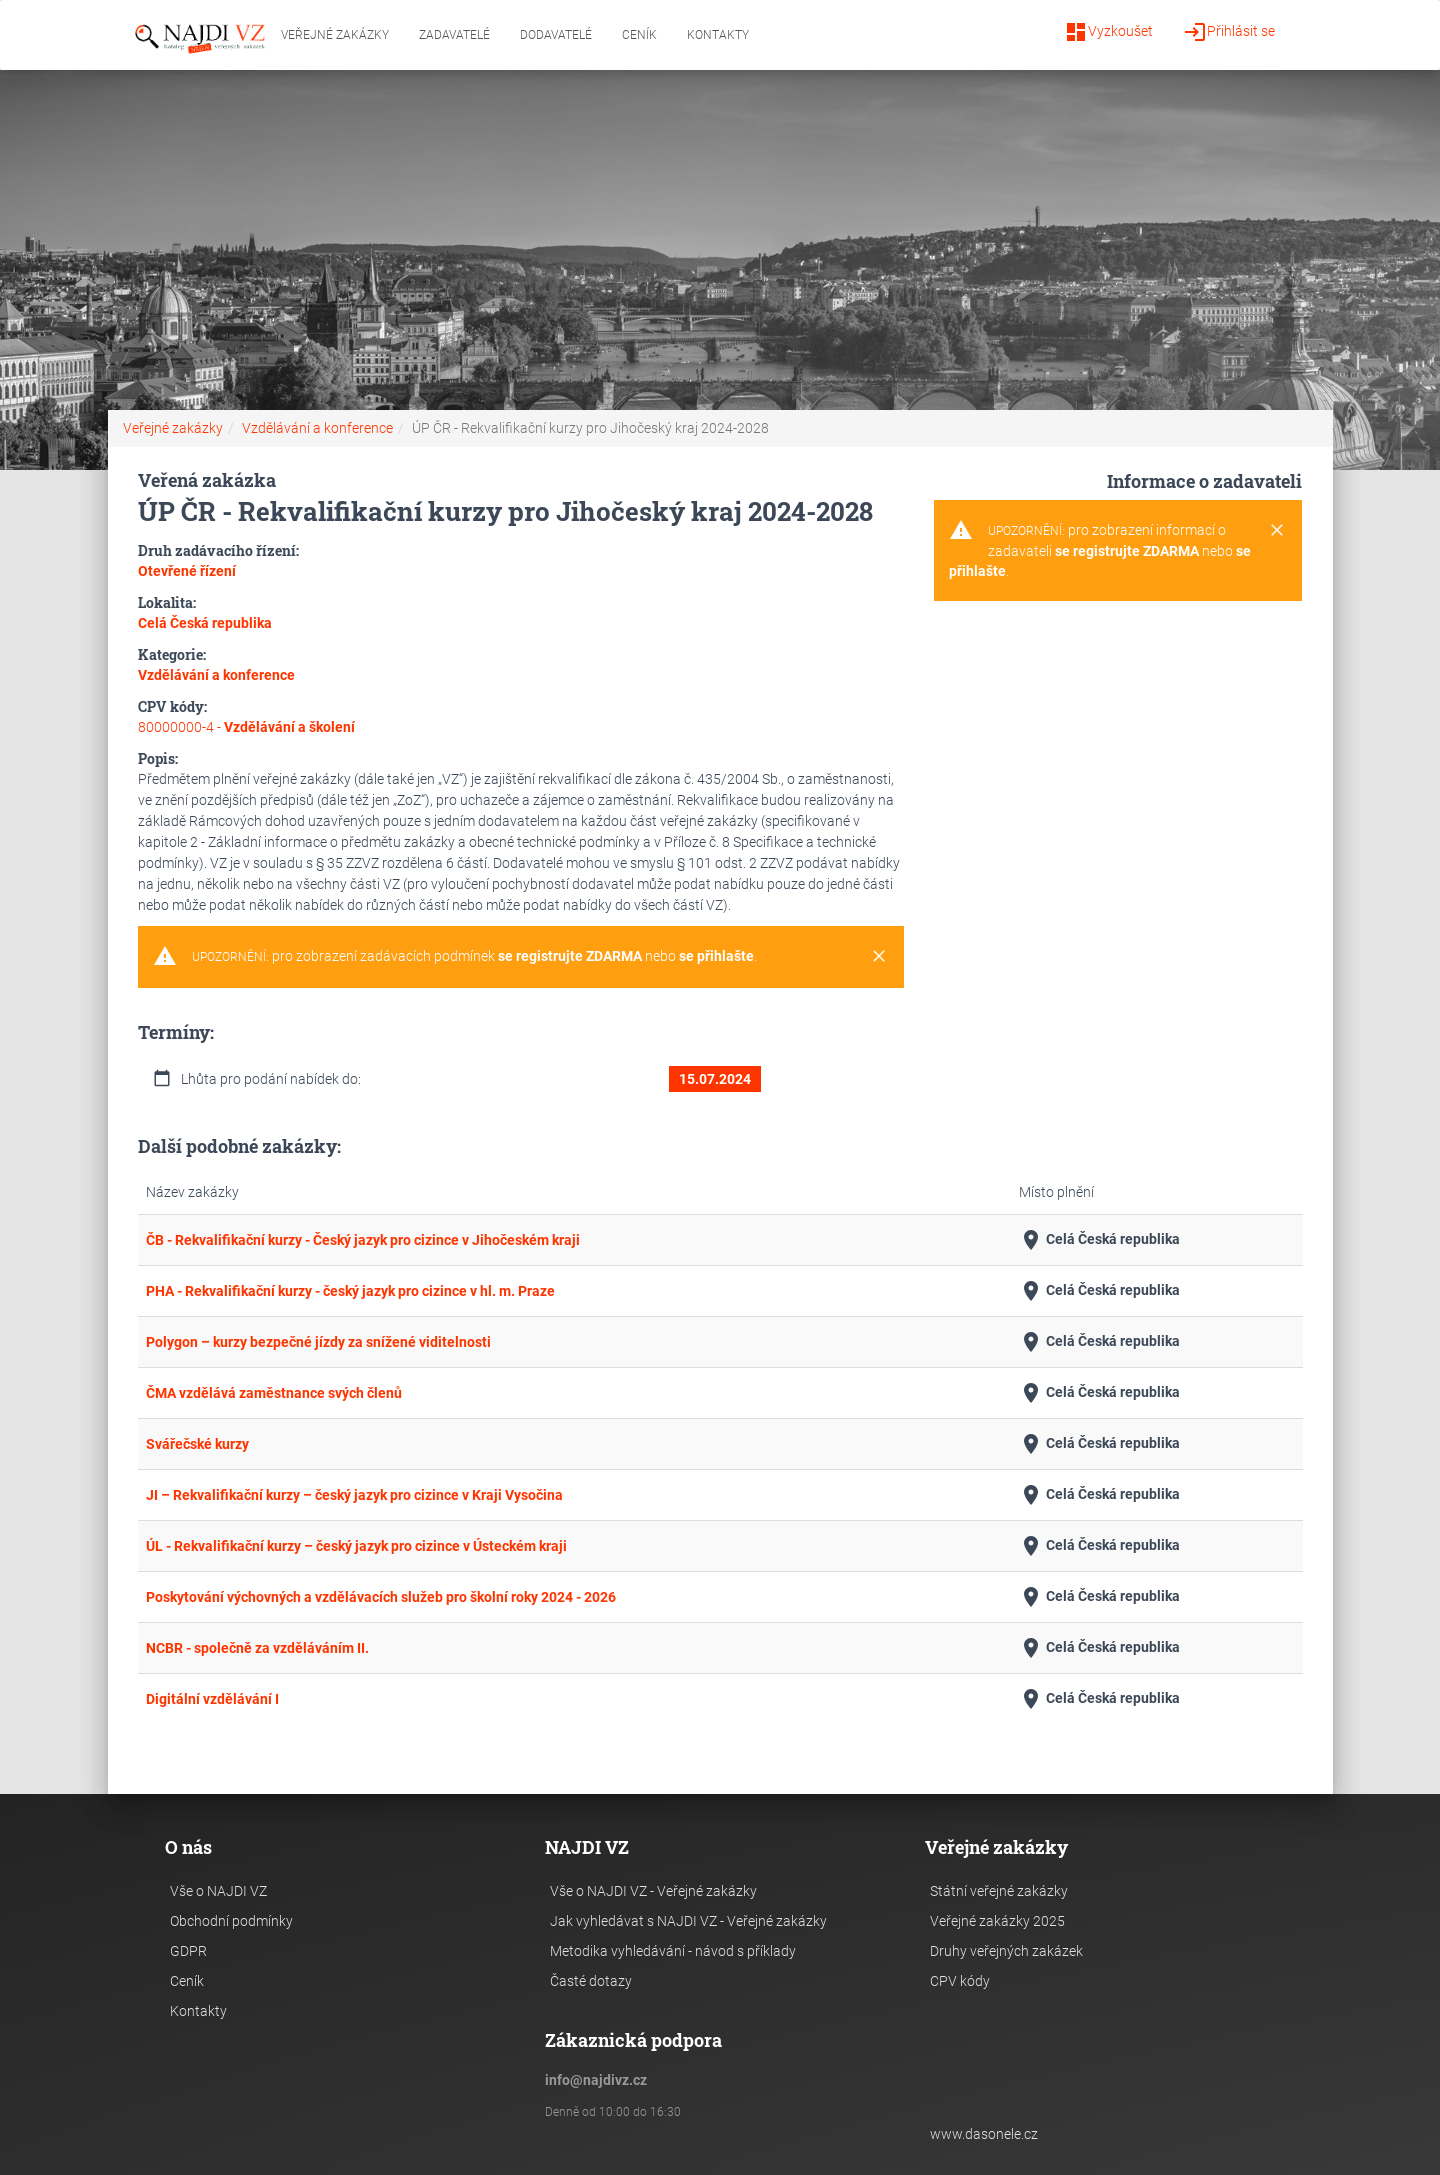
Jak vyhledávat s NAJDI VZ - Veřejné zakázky (688, 1921)
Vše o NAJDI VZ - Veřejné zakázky (653, 1891)
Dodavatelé (556, 35)
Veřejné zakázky (335, 35)
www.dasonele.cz (984, 2134)
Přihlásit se (1229, 32)
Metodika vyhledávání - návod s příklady (673, 1951)
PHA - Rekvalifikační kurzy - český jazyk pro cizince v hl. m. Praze (350, 1291)
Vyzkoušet (1108, 32)
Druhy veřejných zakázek (1006, 1951)
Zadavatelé (454, 35)
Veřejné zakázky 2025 (997, 1921)
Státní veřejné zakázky (999, 1891)
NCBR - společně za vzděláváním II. (257, 1648)
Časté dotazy (591, 1981)
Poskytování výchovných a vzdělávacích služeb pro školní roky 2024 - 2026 (381, 1597)
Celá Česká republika (1099, 1240)
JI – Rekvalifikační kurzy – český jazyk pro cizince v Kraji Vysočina (354, 1495)
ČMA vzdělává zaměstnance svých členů (274, 1393)
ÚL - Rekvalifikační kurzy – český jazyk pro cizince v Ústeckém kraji (356, 1546)
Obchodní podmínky (231, 1921)
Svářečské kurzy (197, 1444)
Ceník (639, 35)
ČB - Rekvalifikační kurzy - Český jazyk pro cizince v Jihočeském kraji (363, 1240)
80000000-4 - (246, 727)
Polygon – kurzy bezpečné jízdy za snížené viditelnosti (318, 1342)
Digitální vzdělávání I (212, 1699)
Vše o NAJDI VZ (218, 1891)
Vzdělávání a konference (317, 428)
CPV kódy (960, 1981)
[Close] (879, 957)
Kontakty (718, 35)
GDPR (188, 1951)
